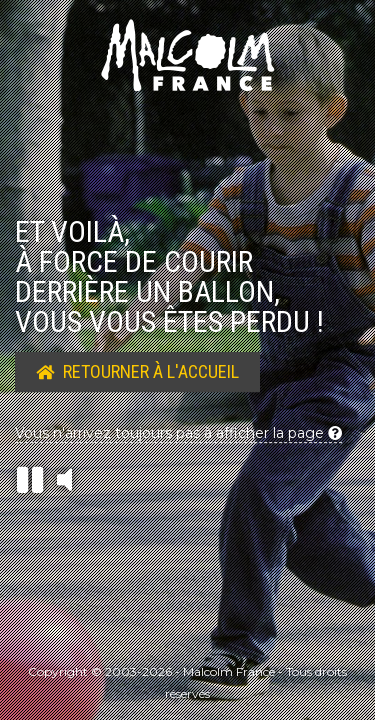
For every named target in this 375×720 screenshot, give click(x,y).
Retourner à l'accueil (137, 371)
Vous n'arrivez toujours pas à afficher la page (178, 433)
